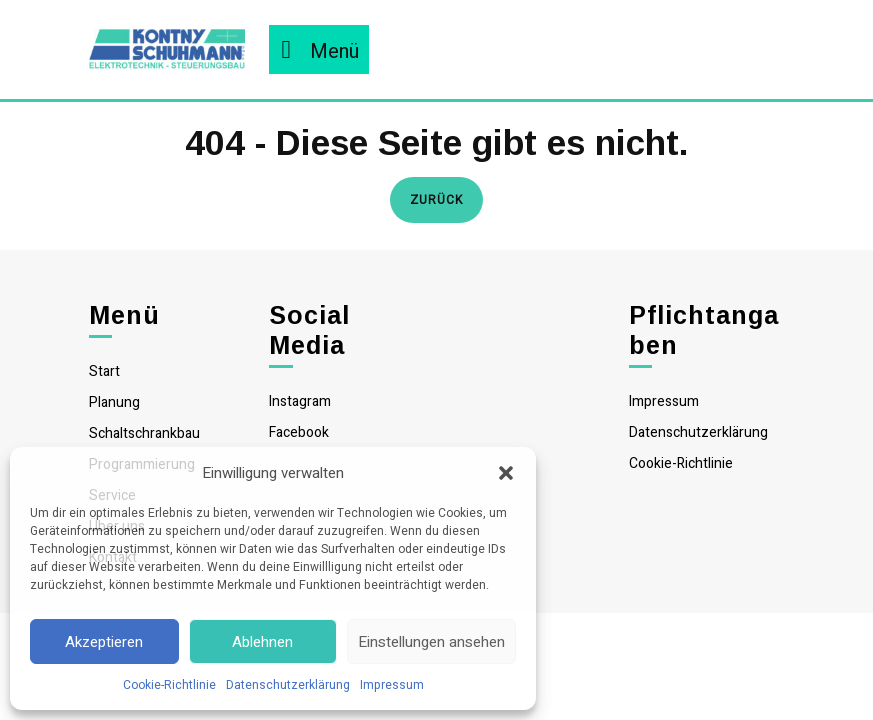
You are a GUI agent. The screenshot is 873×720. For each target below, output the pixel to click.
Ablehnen (262, 642)
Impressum (392, 685)
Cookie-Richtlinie (169, 685)
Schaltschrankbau (144, 433)
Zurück (446, 198)
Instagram (300, 401)
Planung (114, 402)
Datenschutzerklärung (288, 685)
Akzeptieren (104, 642)
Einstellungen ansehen (431, 642)
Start (104, 371)
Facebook (299, 432)
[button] (506, 473)
